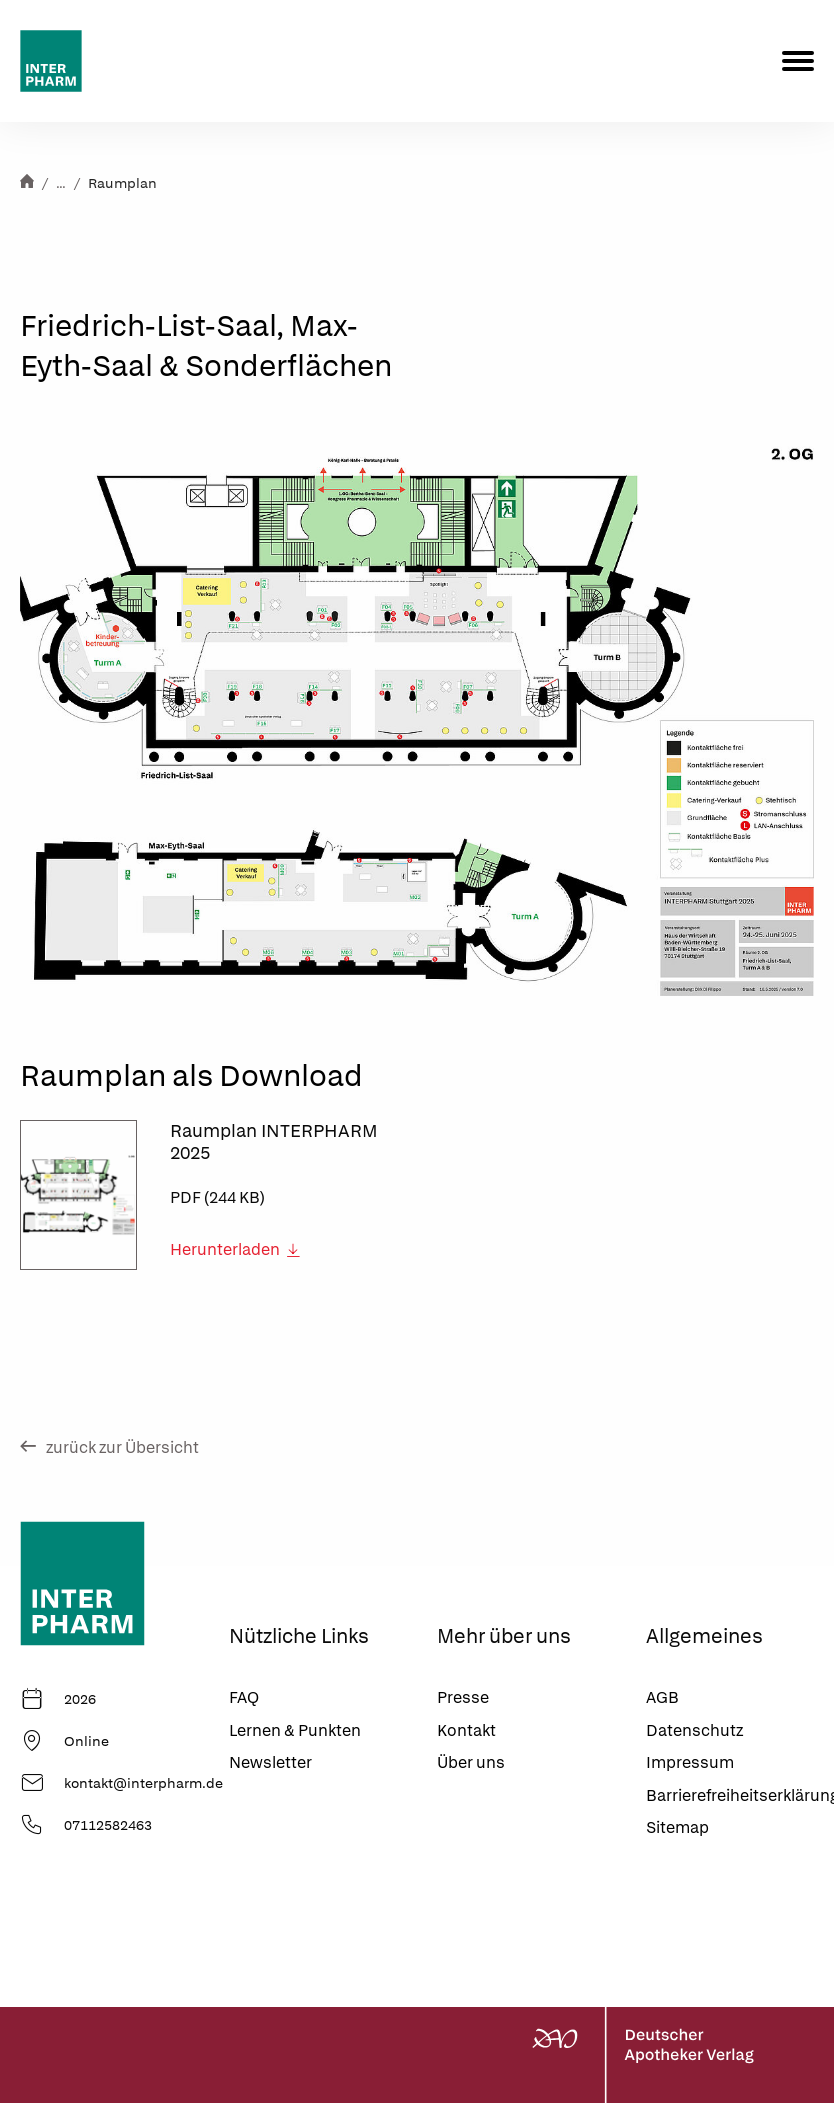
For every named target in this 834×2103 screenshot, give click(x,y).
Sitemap (677, 1827)
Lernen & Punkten (295, 1730)
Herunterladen (235, 1249)
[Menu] (798, 61)
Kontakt (466, 1730)
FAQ (244, 1697)
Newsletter (270, 1762)
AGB (662, 1697)
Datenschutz (694, 1730)
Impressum (690, 1762)
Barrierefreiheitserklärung (730, 1795)
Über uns (471, 1762)
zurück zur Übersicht (109, 1447)
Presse (463, 1697)
